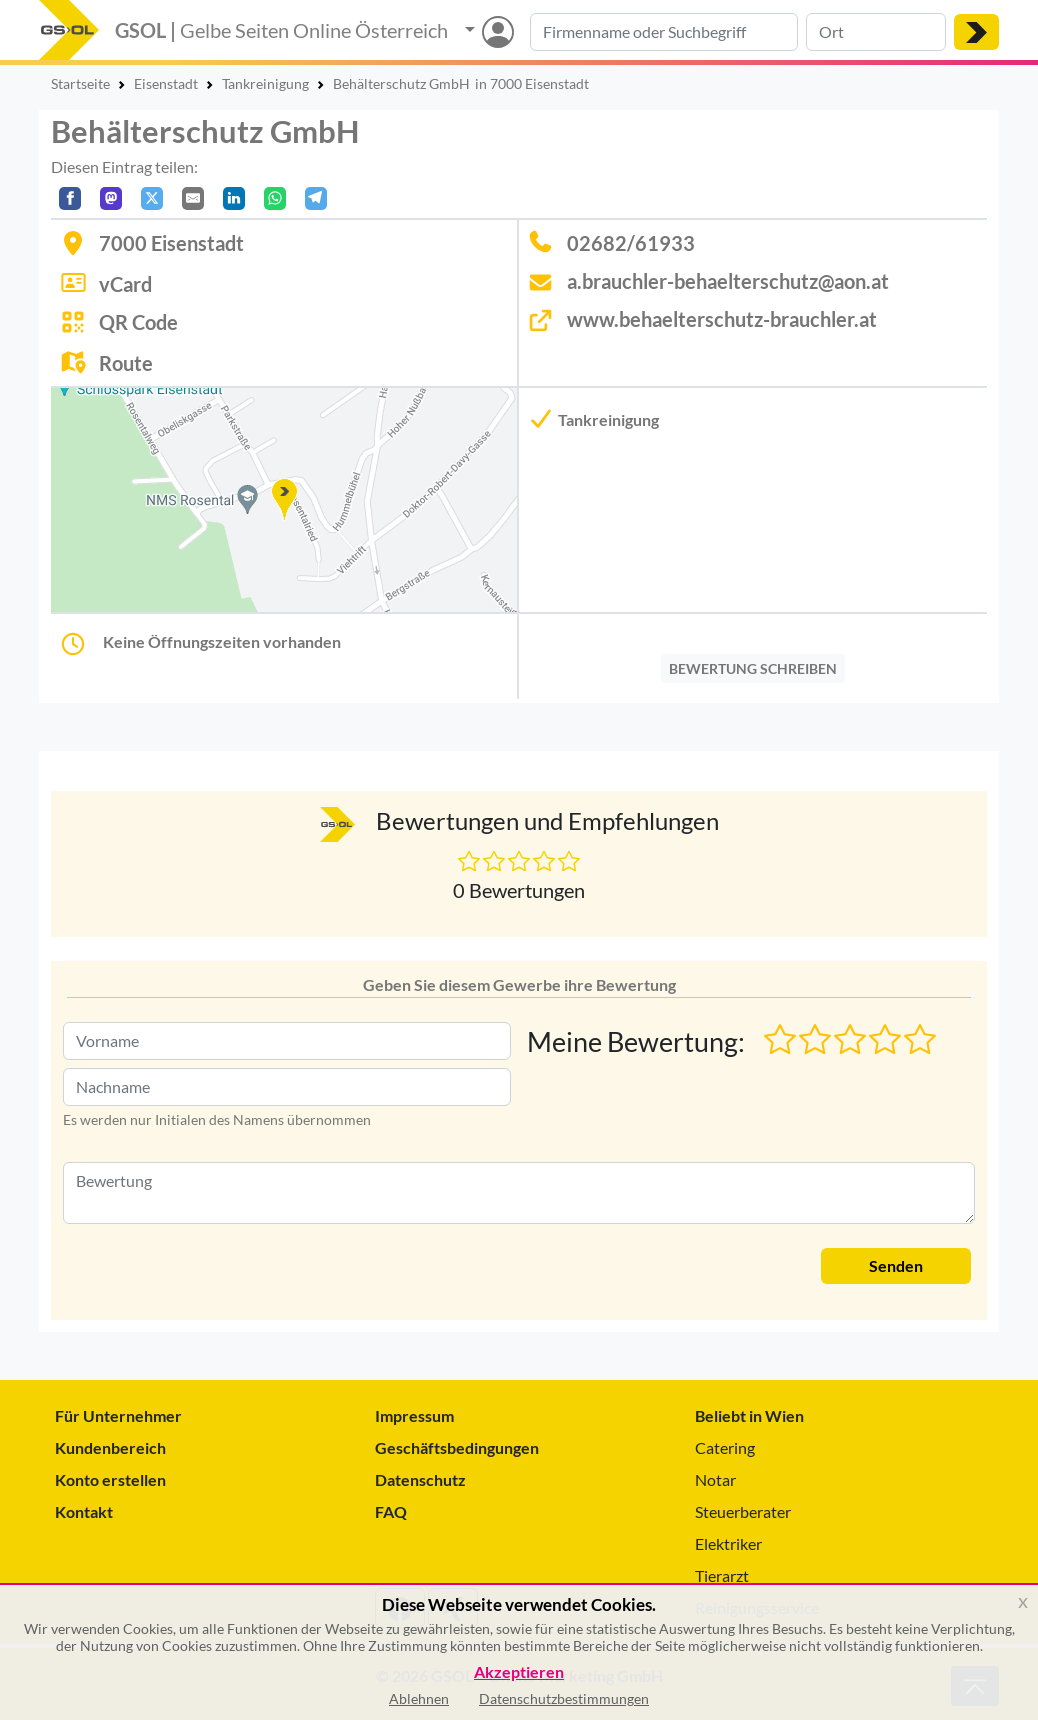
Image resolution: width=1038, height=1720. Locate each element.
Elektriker (728, 1543)
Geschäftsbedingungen (457, 1447)
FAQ (391, 1511)
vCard (125, 284)
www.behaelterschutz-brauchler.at (722, 319)
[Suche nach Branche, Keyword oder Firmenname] (664, 32)
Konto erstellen (110, 1479)
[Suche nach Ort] (876, 32)
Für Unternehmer (118, 1415)
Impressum (414, 1415)
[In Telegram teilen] (316, 198)
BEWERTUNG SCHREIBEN (753, 668)
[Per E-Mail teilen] (193, 198)
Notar (715, 1479)
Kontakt (84, 1511)
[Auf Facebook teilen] (70, 198)
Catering (725, 1447)
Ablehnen (419, 1698)
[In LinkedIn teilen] (234, 198)
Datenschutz (420, 1479)
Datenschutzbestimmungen (564, 1698)
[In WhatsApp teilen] (275, 198)
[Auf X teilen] (152, 198)
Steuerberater (743, 1511)
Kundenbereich (110, 1447)
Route (126, 363)
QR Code (138, 322)
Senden (896, 1265)
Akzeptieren (519, 1672)
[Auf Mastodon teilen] (111, 198)
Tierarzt (722, 1575)
